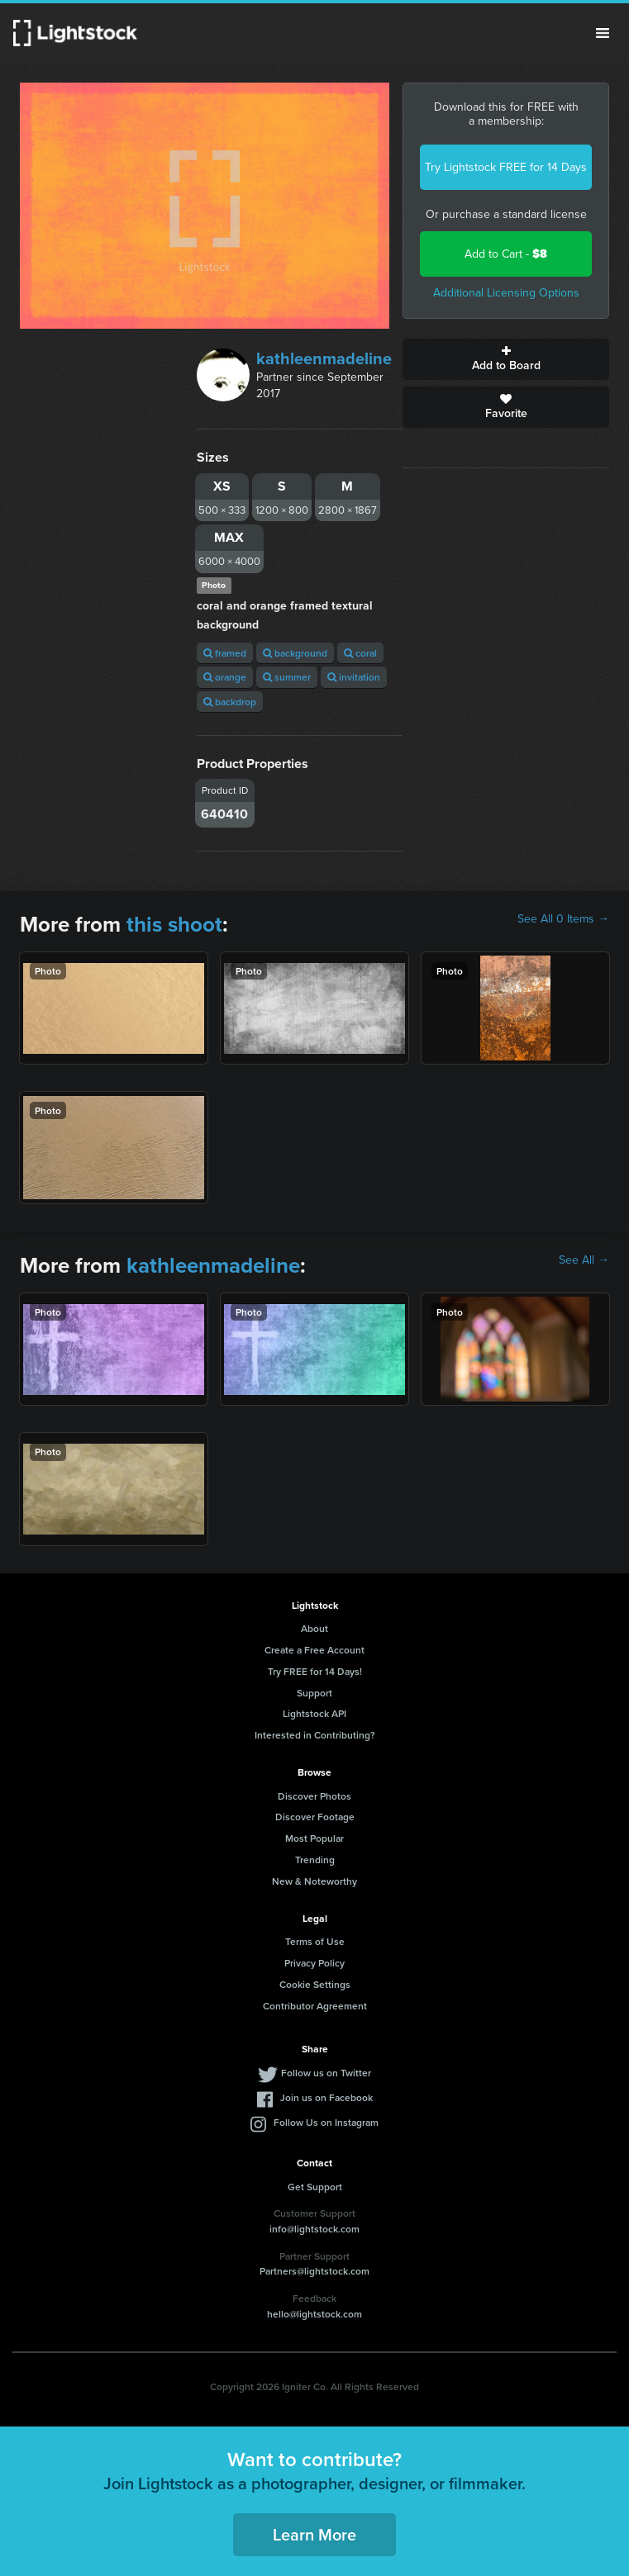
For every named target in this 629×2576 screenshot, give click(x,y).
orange (224, 677)
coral (360, 653)
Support (314, 1693)
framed (224, 653)
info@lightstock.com (314, 2229)
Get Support (315, 2187)
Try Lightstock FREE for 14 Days (506, 167)
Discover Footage (315, 1817)
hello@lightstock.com (314, 2314)
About (314, 1628)
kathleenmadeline (324, 358)
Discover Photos (314, 1796)
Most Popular (314, 1838)
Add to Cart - (506, 254)
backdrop (229, 702)
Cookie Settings (314, 1984)
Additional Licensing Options (506, 292)
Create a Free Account (314, 1650)
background (295, 653)
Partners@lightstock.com (314, 2271)
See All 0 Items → (563, 919)
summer (287, 677)
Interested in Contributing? (315, 1735)
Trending (315, 1860)
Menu (602, 33)
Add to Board (505, 359)
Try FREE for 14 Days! (315, 1671)
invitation (353, 677)
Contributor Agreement (315, 2006)
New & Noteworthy (314, 1881)
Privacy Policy (314, 1963)
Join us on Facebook (326, 2097)
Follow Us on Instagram (326, 2122)
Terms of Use (315, 1941)
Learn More (314, 2534)
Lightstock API (314, 1713)
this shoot (174, 924)
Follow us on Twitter (326, 2073)
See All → (584, 1260)
